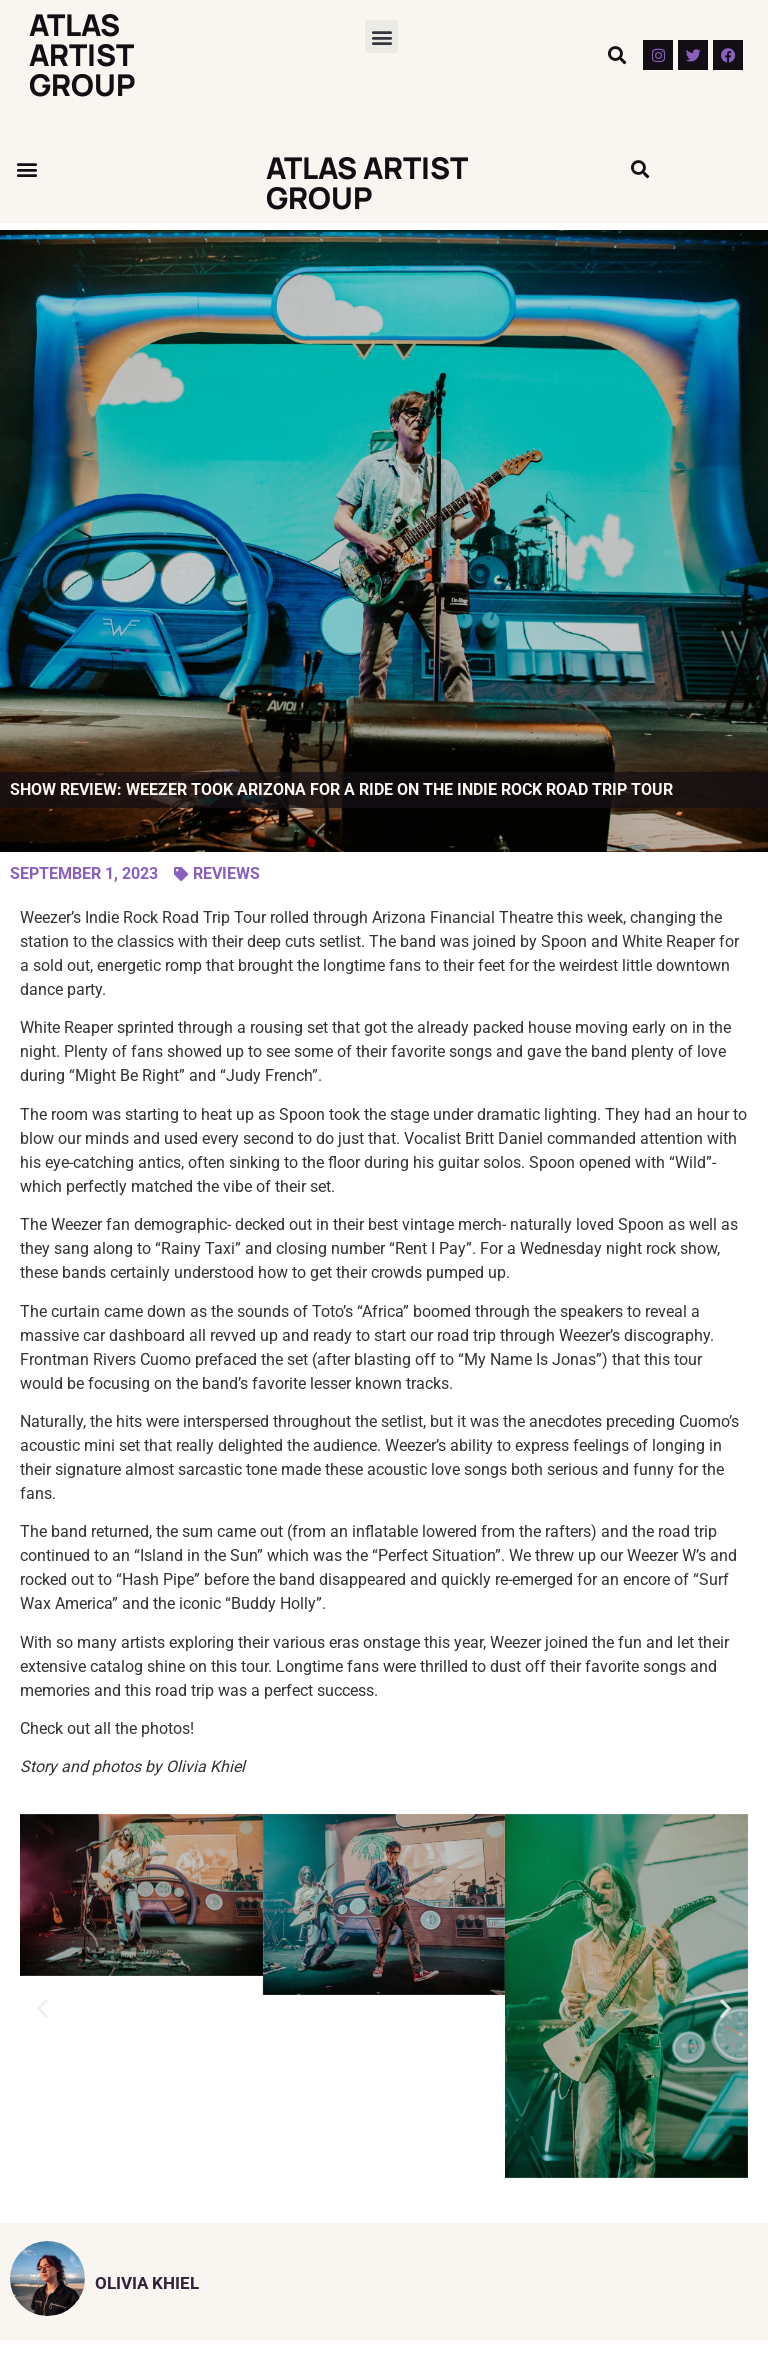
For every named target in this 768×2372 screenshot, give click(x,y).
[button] (381, 36)
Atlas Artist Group (82, 54)
